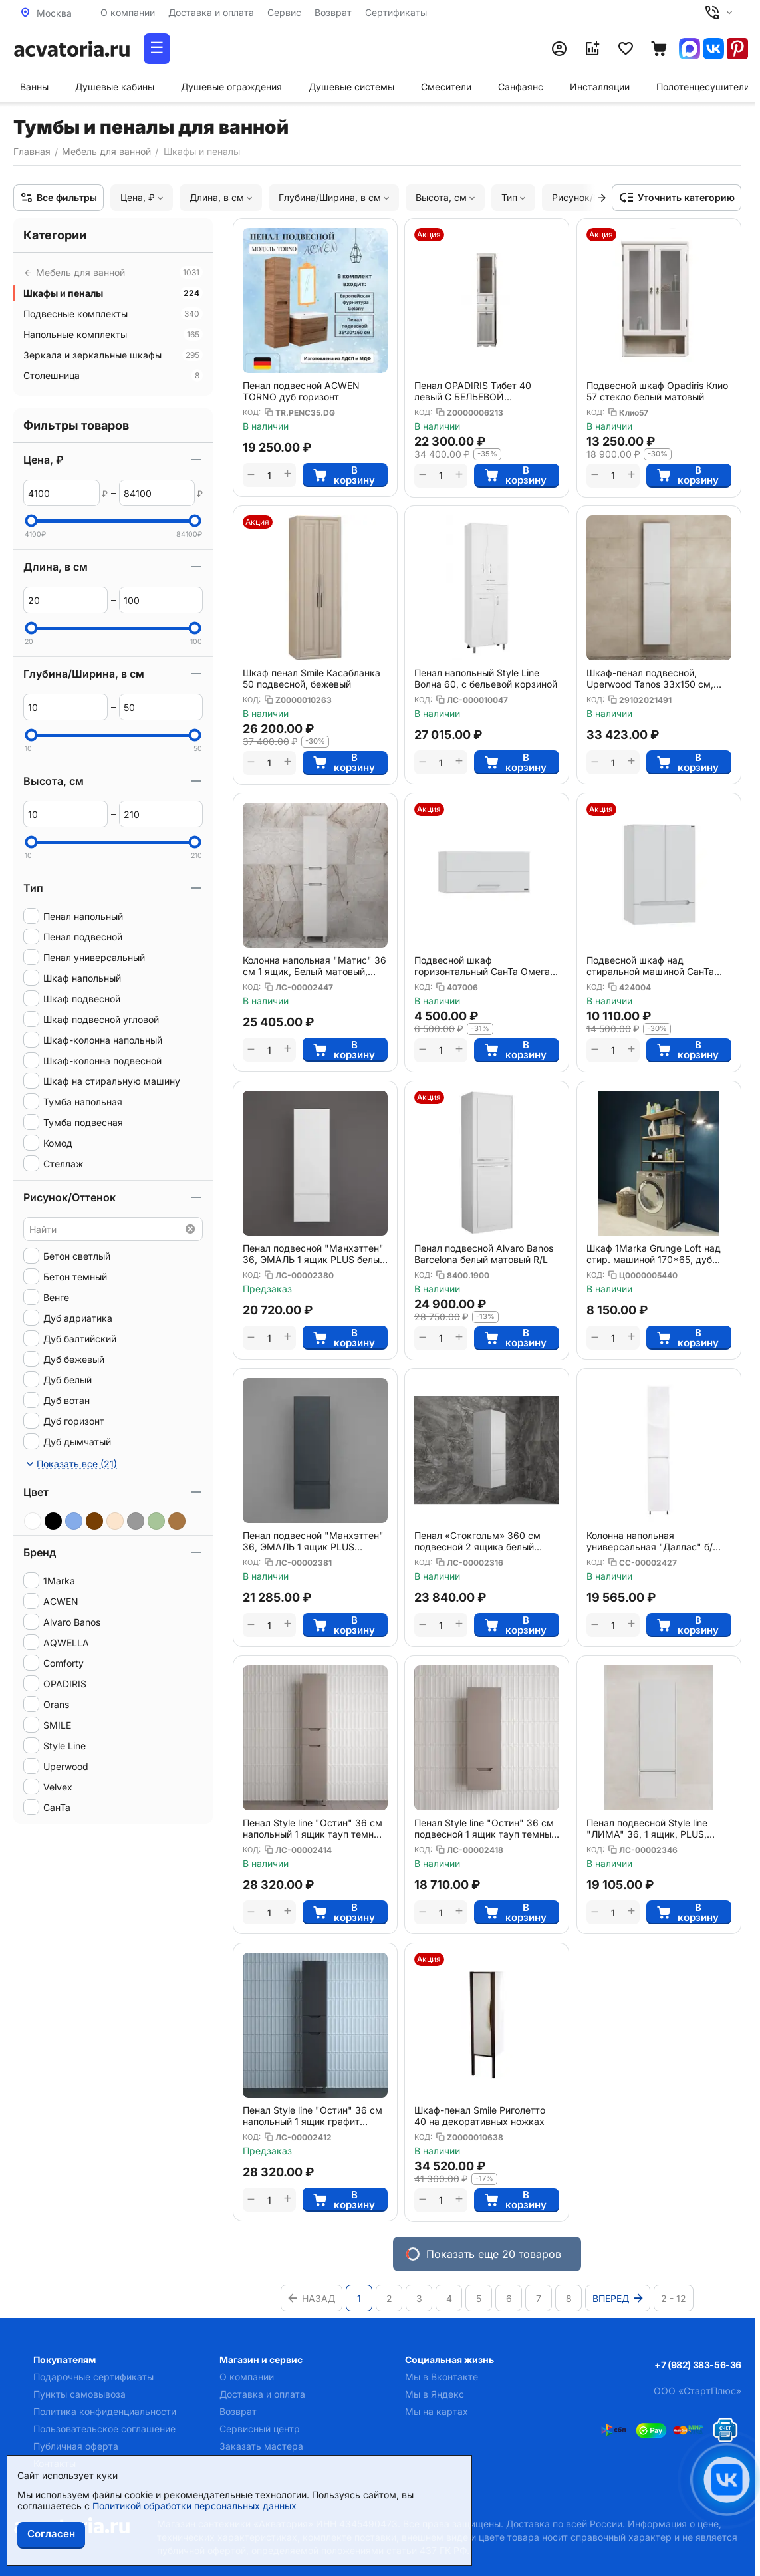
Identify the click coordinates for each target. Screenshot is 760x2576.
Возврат (333, 12)
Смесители (446, 86)
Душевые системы (351, 86)
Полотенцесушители (702, 86)
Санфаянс (520, 86)
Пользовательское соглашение (104, 2428)
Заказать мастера (261, 2446)
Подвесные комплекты (113, 313)
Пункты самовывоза (79, 2394)
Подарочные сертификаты (93, 2376)
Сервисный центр (259, 2428)
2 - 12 (673, 2298)
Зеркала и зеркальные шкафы (113, 355)
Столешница (113, 375)
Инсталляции (600, 86)
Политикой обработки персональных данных (194, 2505)
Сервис (284, 12)
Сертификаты (396, 12)
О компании (127, 12)
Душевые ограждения (231, 86)
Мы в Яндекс (434, 2394)
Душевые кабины (114, 86)
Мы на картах (436, 2411)
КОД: (252, 412)
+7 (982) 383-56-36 (697, 2365)
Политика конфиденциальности (104, 2411)
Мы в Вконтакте (441, 2376)
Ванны (34, 86)
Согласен (51, 2533)
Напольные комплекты (113, 334)
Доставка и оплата (211, 12)
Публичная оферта (75, 2446)
